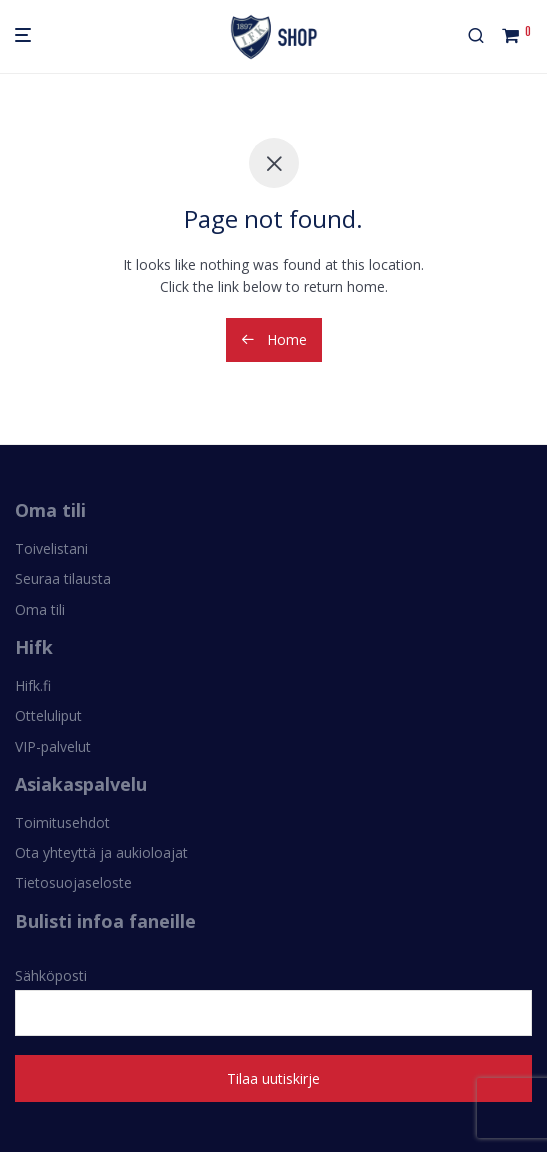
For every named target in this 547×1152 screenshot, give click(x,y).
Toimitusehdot (62, 822)
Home (274, 339)
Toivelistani (51, 548)
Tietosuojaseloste (73, 882)
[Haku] (484, 36)
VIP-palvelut (53, 746)
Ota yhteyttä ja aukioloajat (101, 852)
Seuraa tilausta (63, 578)
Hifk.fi (33, 685)
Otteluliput (48, 715)
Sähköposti (273, 1001)
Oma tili (40, 609)
